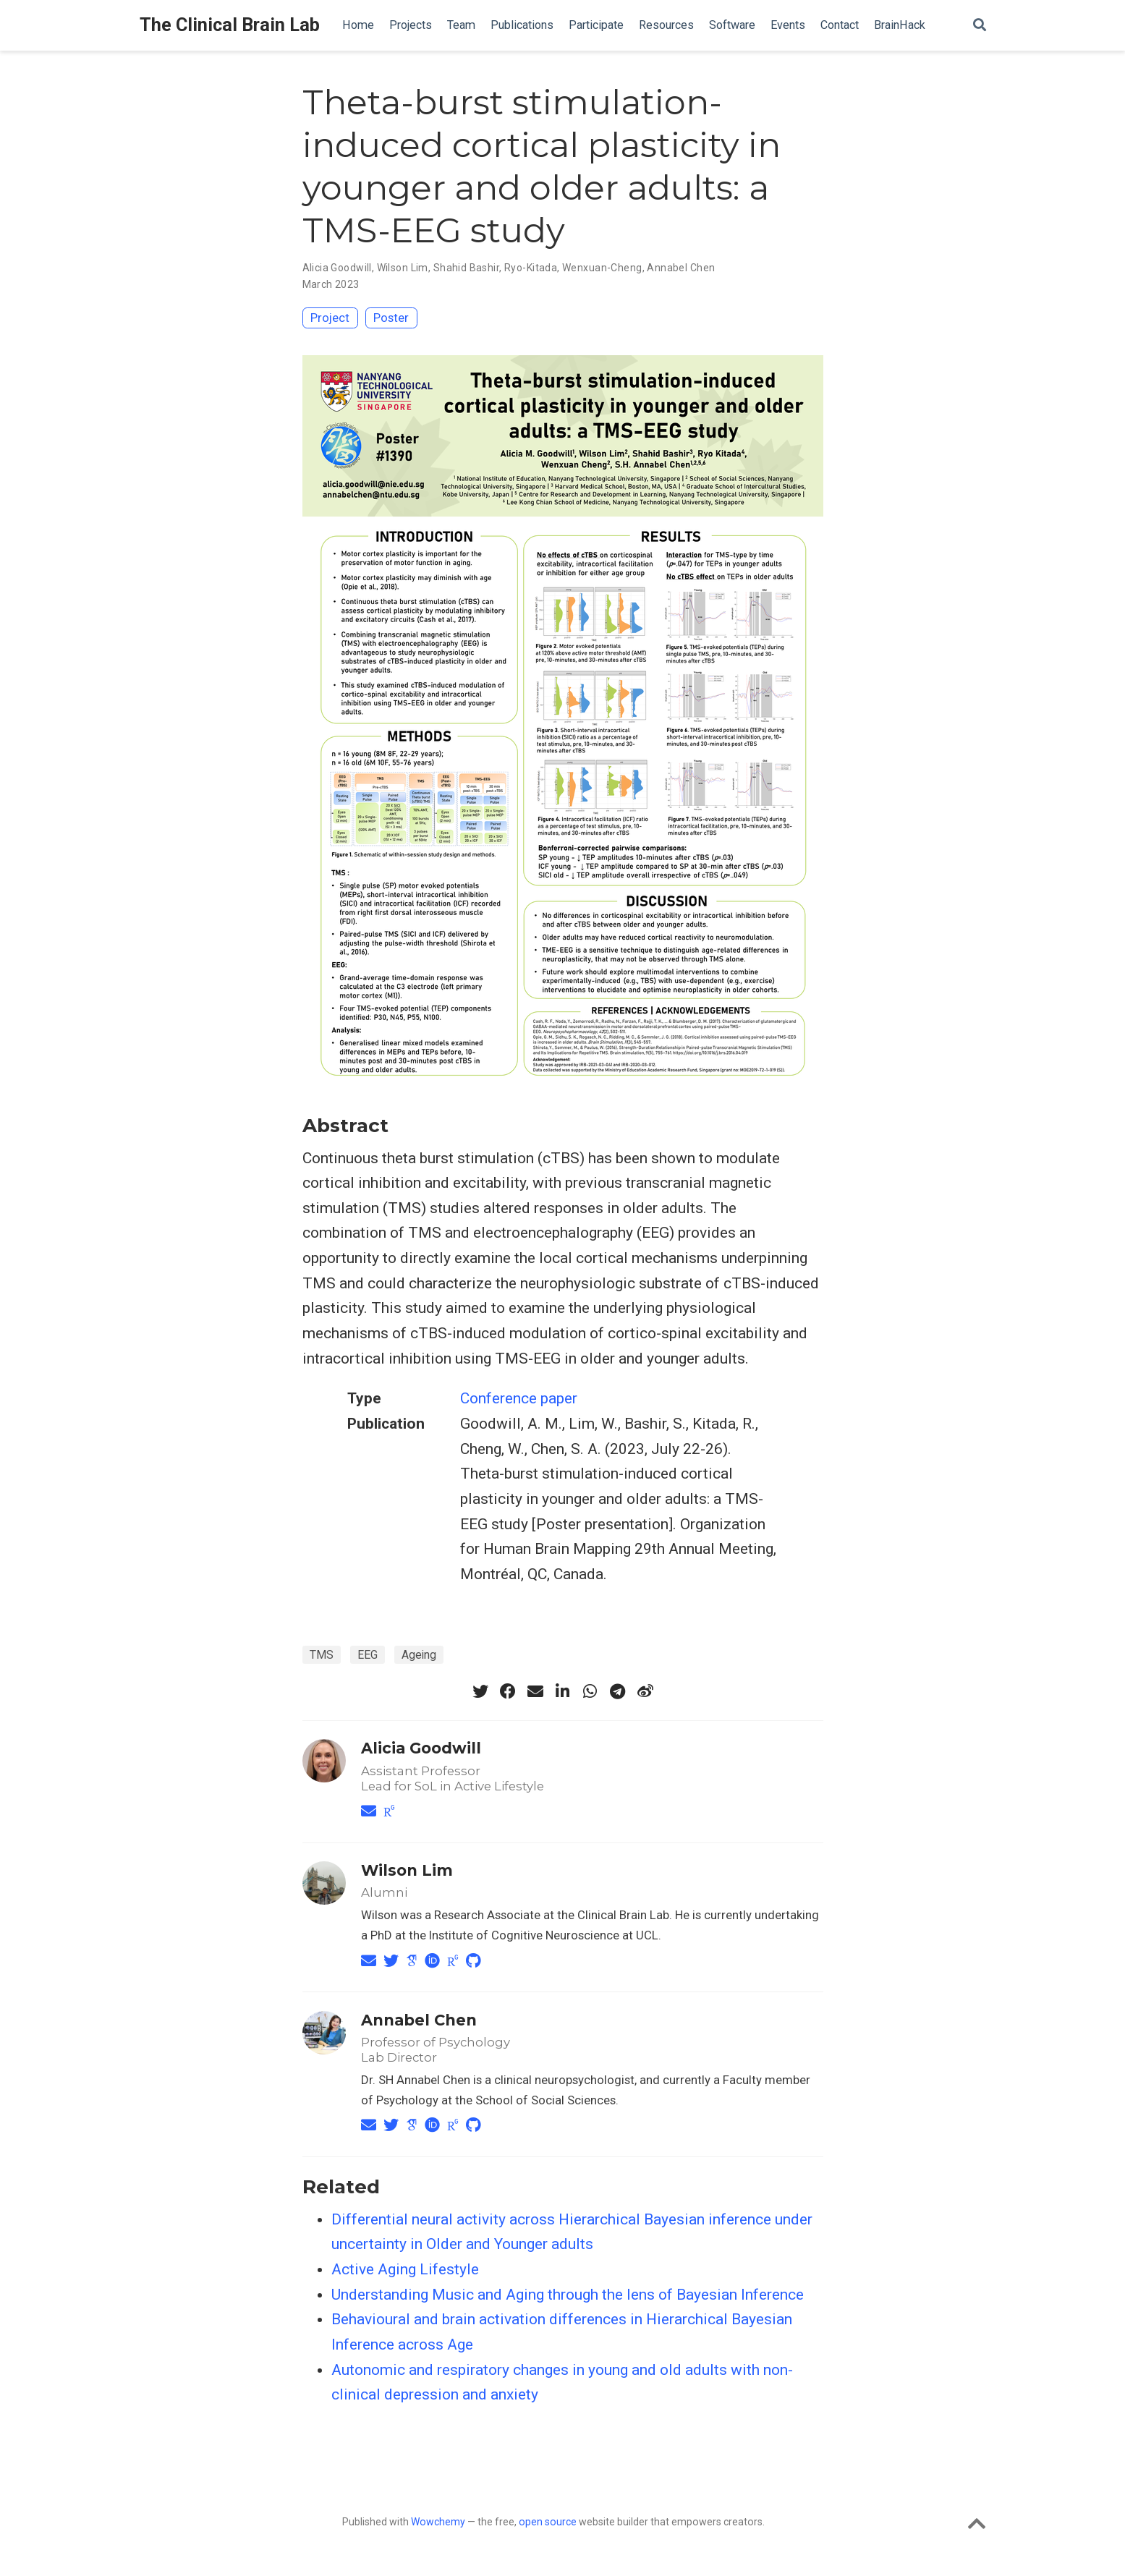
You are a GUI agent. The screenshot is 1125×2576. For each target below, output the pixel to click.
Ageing (419, 1655)
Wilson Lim (402, 267)
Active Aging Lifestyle (405, 2269)
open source (548, 2522)
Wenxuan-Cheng (602, 267)
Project (329, 317)
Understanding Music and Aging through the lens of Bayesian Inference (567, 2294)
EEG (367, 1655)
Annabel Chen (681, 267)
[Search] (979, 25)
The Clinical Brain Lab (230, 24)
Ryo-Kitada (530, 267)
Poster (391, 317)
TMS (322, 1655)
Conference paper (518, 1398)
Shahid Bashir (466, 267)
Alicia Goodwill (337, 267)
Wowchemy (438, 2522)
